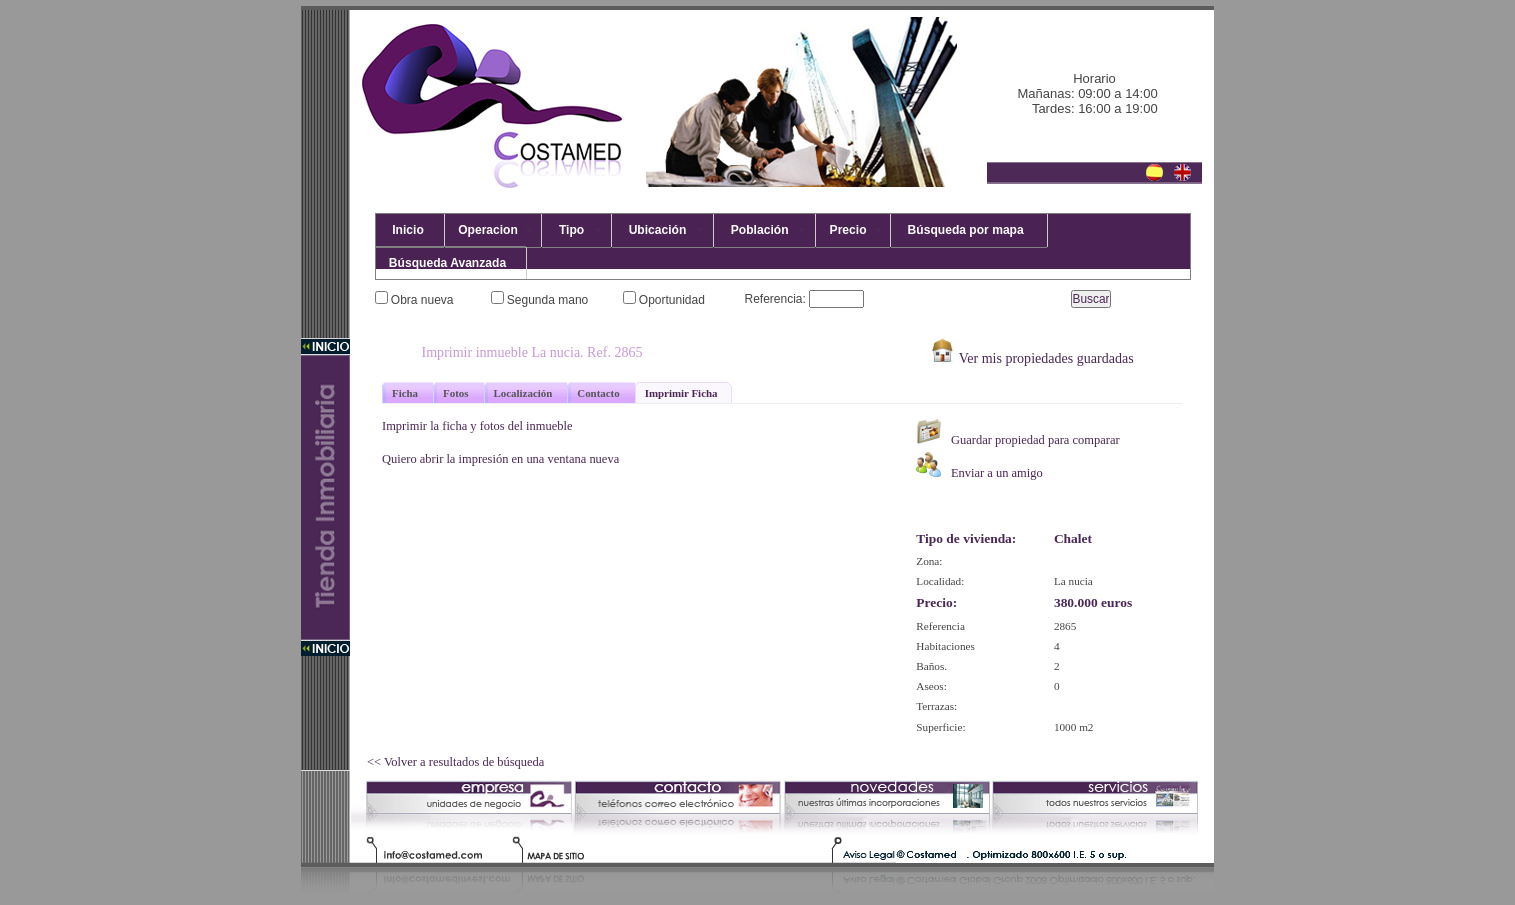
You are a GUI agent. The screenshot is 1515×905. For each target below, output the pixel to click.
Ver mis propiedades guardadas (1031, 358)
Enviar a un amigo (979, 466)
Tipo (571, 230)
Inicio (405, 230)
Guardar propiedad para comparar (1018, 433)
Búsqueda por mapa (964, 230)
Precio (848, 230)
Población (759, 230)
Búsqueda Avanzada (446, 263)
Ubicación (657, 230)
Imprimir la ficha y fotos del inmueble (477, 426)
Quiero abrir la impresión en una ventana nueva (500, 459)
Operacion (488, 230)
